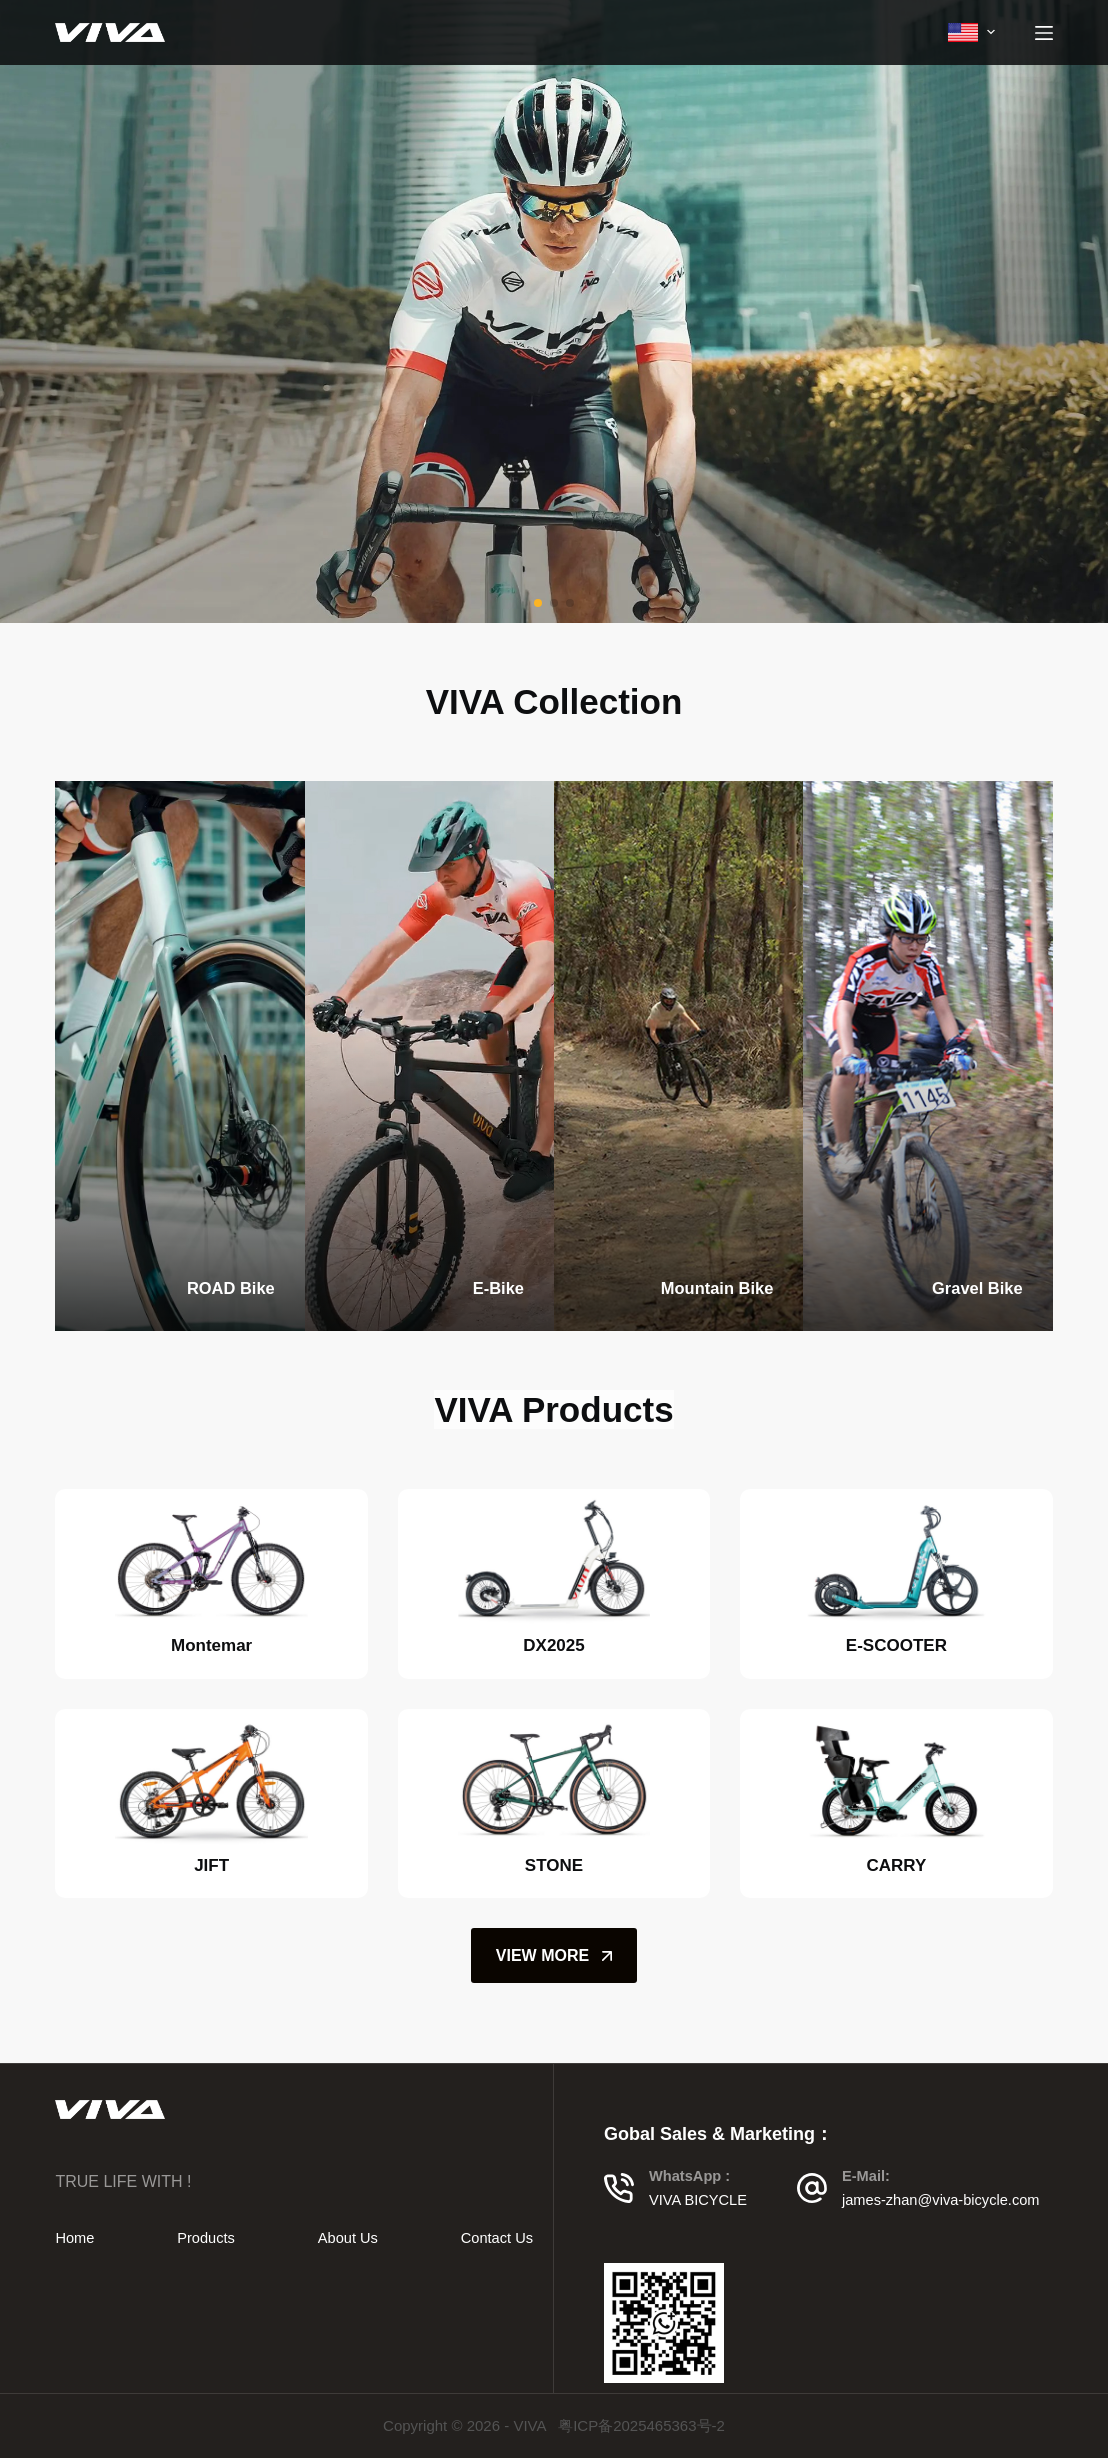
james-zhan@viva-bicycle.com (941, 2200)
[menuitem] (971, 32)
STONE (554, 1865)
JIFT (211, 1865)
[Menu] (1044, 33)
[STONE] (554, 1781)
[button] (538, 603)
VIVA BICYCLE (698, 2200)
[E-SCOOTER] (896, 1561)
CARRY (896, 1865)
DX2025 (553, 1645)
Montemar (211, 1645)
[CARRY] (896, 1781)
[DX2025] (554, 1561)
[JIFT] (211, 1781)
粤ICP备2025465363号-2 (641, 2425)
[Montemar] (211, 1561)
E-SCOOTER (896, 1645)
